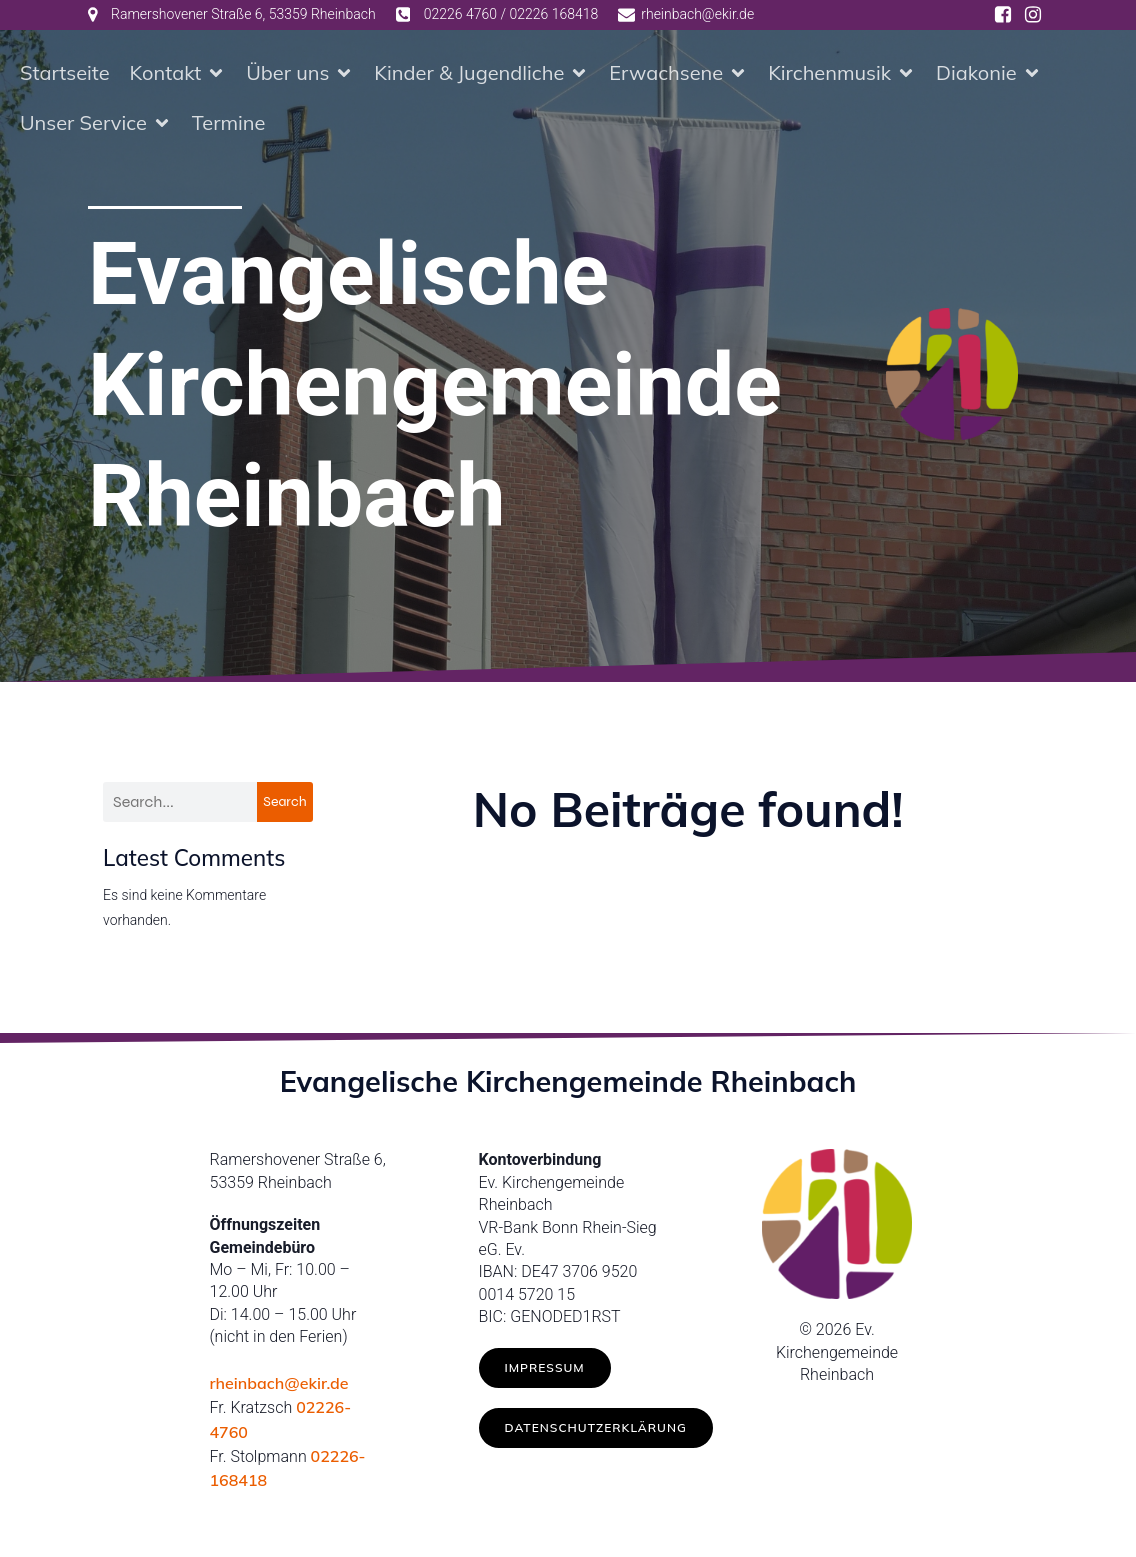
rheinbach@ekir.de (279, 1387)
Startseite (65, 74)
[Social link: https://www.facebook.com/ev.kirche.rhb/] (1003, 15)
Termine (229, 124)
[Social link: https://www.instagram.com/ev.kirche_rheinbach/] (1033, 15)
